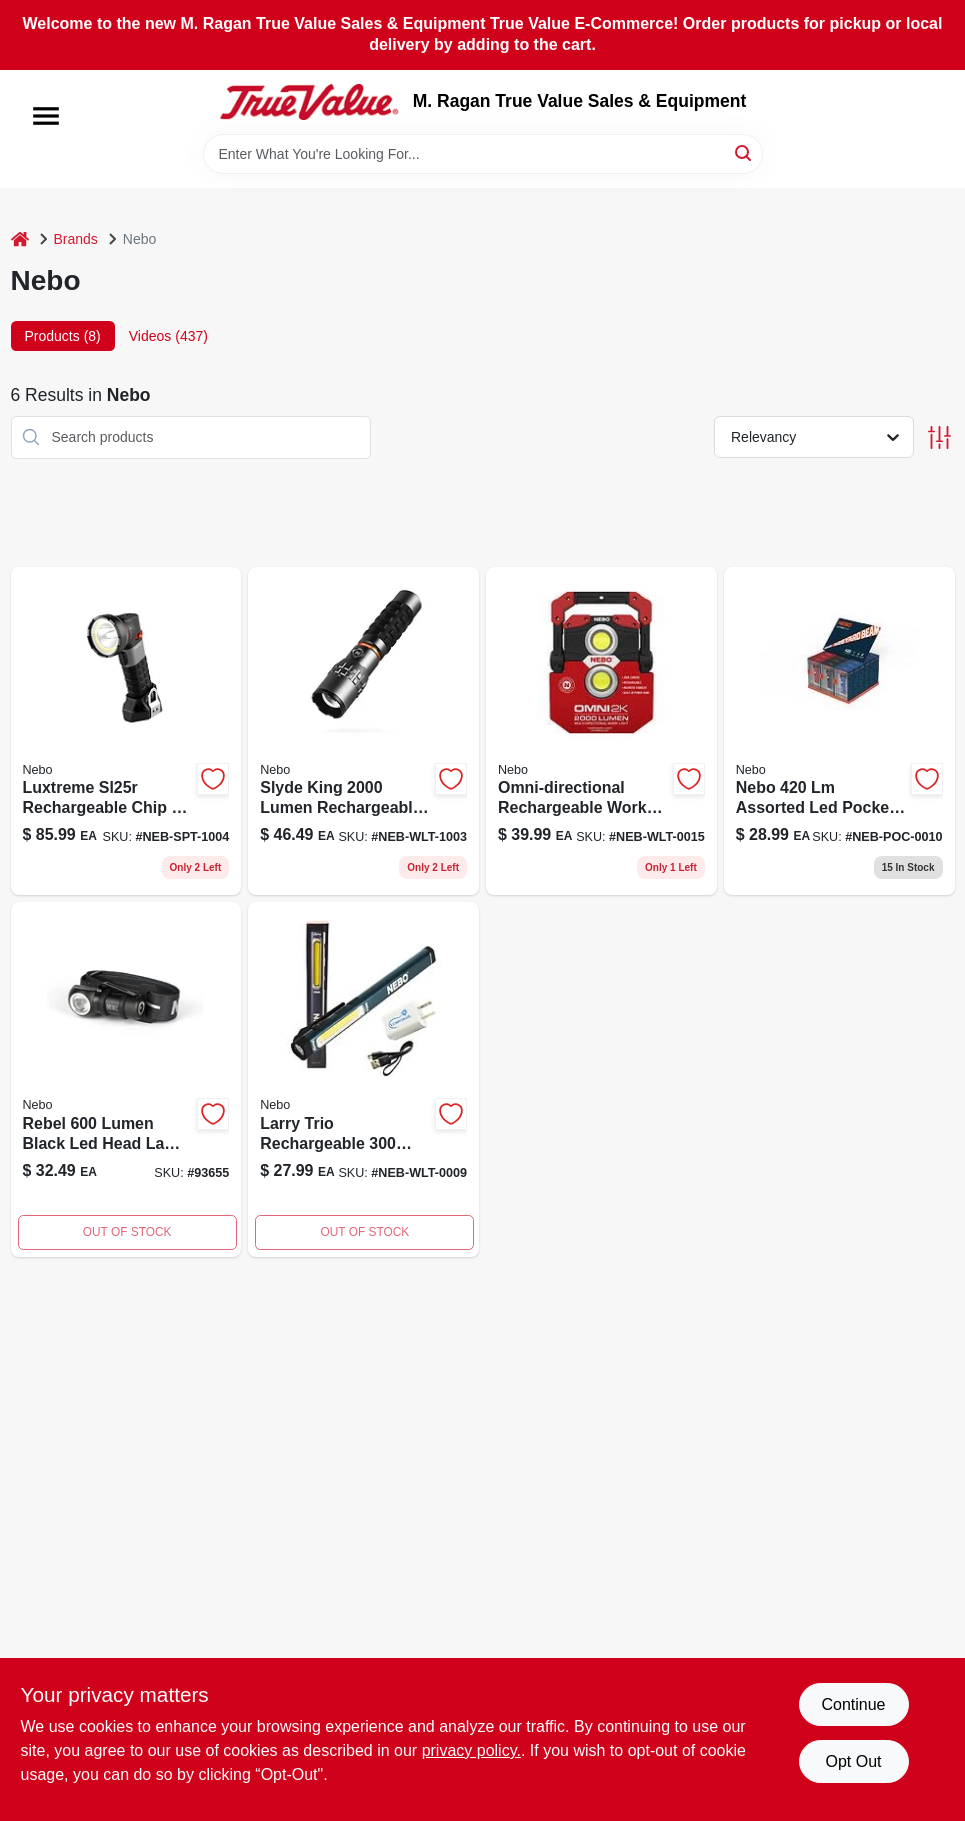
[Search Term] (483, 154)
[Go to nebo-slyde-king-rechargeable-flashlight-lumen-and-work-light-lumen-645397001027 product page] (363, 731)
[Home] (20, 239)
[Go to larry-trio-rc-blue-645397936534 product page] (363, 1079)
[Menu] (46, 116)
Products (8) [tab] (63, 336)
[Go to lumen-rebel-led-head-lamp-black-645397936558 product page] (126, 1079)
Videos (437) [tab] (168, 336)
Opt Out (853, 1761)
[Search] (744, 152)
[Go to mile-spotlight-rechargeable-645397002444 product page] (126, 731)
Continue (853, 1704)
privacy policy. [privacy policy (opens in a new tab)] (471, 1750)
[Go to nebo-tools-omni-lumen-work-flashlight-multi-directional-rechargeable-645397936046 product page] (601, 731)
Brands (76, 239)
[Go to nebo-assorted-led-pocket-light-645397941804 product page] (839, 731)
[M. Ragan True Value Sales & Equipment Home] (309, 102)
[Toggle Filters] (939, 437)
